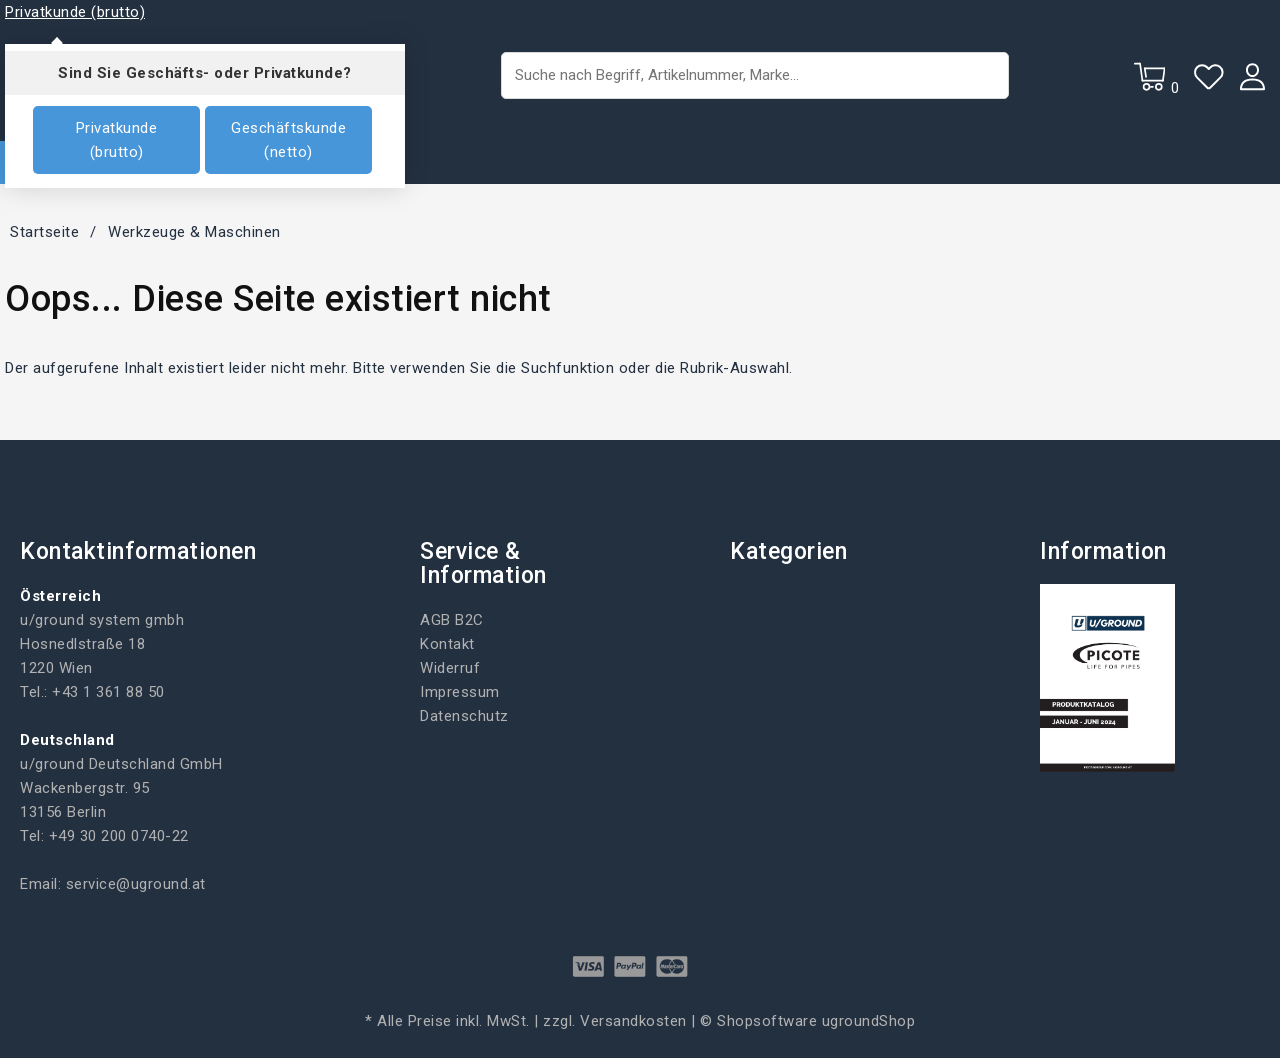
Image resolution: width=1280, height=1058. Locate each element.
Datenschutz (464, 716)
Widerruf (450, 668)
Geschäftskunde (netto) (288, 140)
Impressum (460, 692)
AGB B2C (452, 620)
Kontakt (447, 644)
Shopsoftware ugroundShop (816, 1021)
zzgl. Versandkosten (615, 1021)
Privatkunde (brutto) (117, 140)
